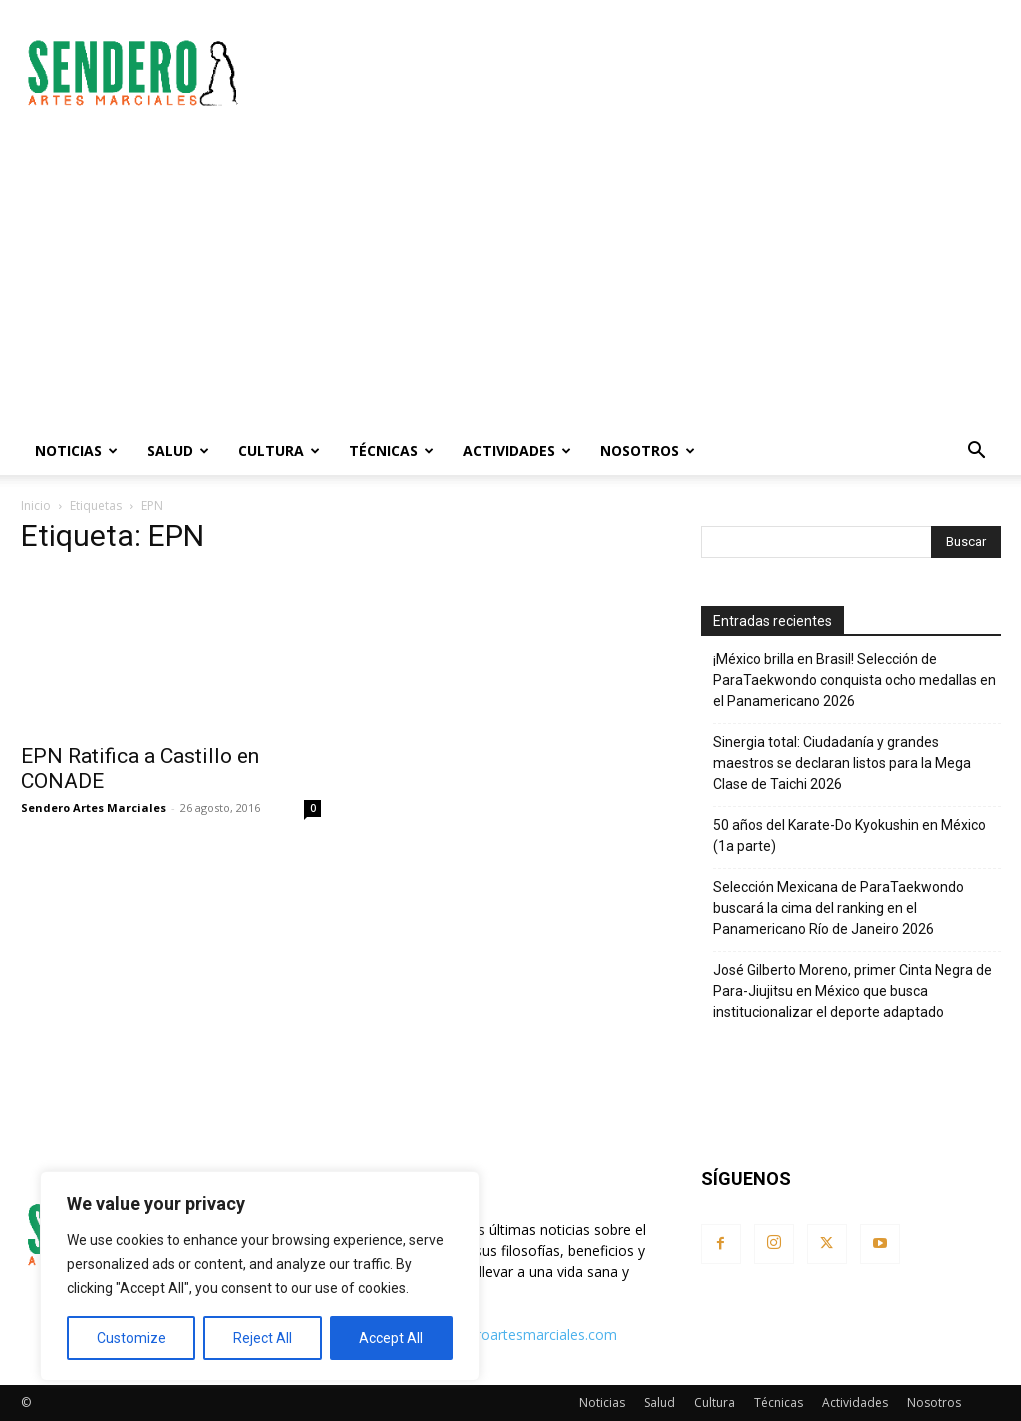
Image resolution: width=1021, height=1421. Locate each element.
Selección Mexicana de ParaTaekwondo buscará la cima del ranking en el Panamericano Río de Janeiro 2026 (838, 908)
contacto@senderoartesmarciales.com (491, 1334)
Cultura (279, 450)
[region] (260, 1276)
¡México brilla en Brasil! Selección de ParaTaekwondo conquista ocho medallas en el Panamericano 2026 (854, 680)
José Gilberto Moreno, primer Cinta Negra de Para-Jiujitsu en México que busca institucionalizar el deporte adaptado (852, 991)
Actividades (517, 450)
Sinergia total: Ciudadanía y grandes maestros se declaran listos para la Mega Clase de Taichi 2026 (842, 763)
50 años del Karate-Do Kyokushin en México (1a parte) (849, 835)
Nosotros (647, 450)
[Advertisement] (637, 73)
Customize (131, 1338)
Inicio (36, 505)
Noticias (76, 450)
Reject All (262, 1338)
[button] (977, 452)
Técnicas (391, 450)
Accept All (391, 1338)
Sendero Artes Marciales (93, 807)
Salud (178, 450)
